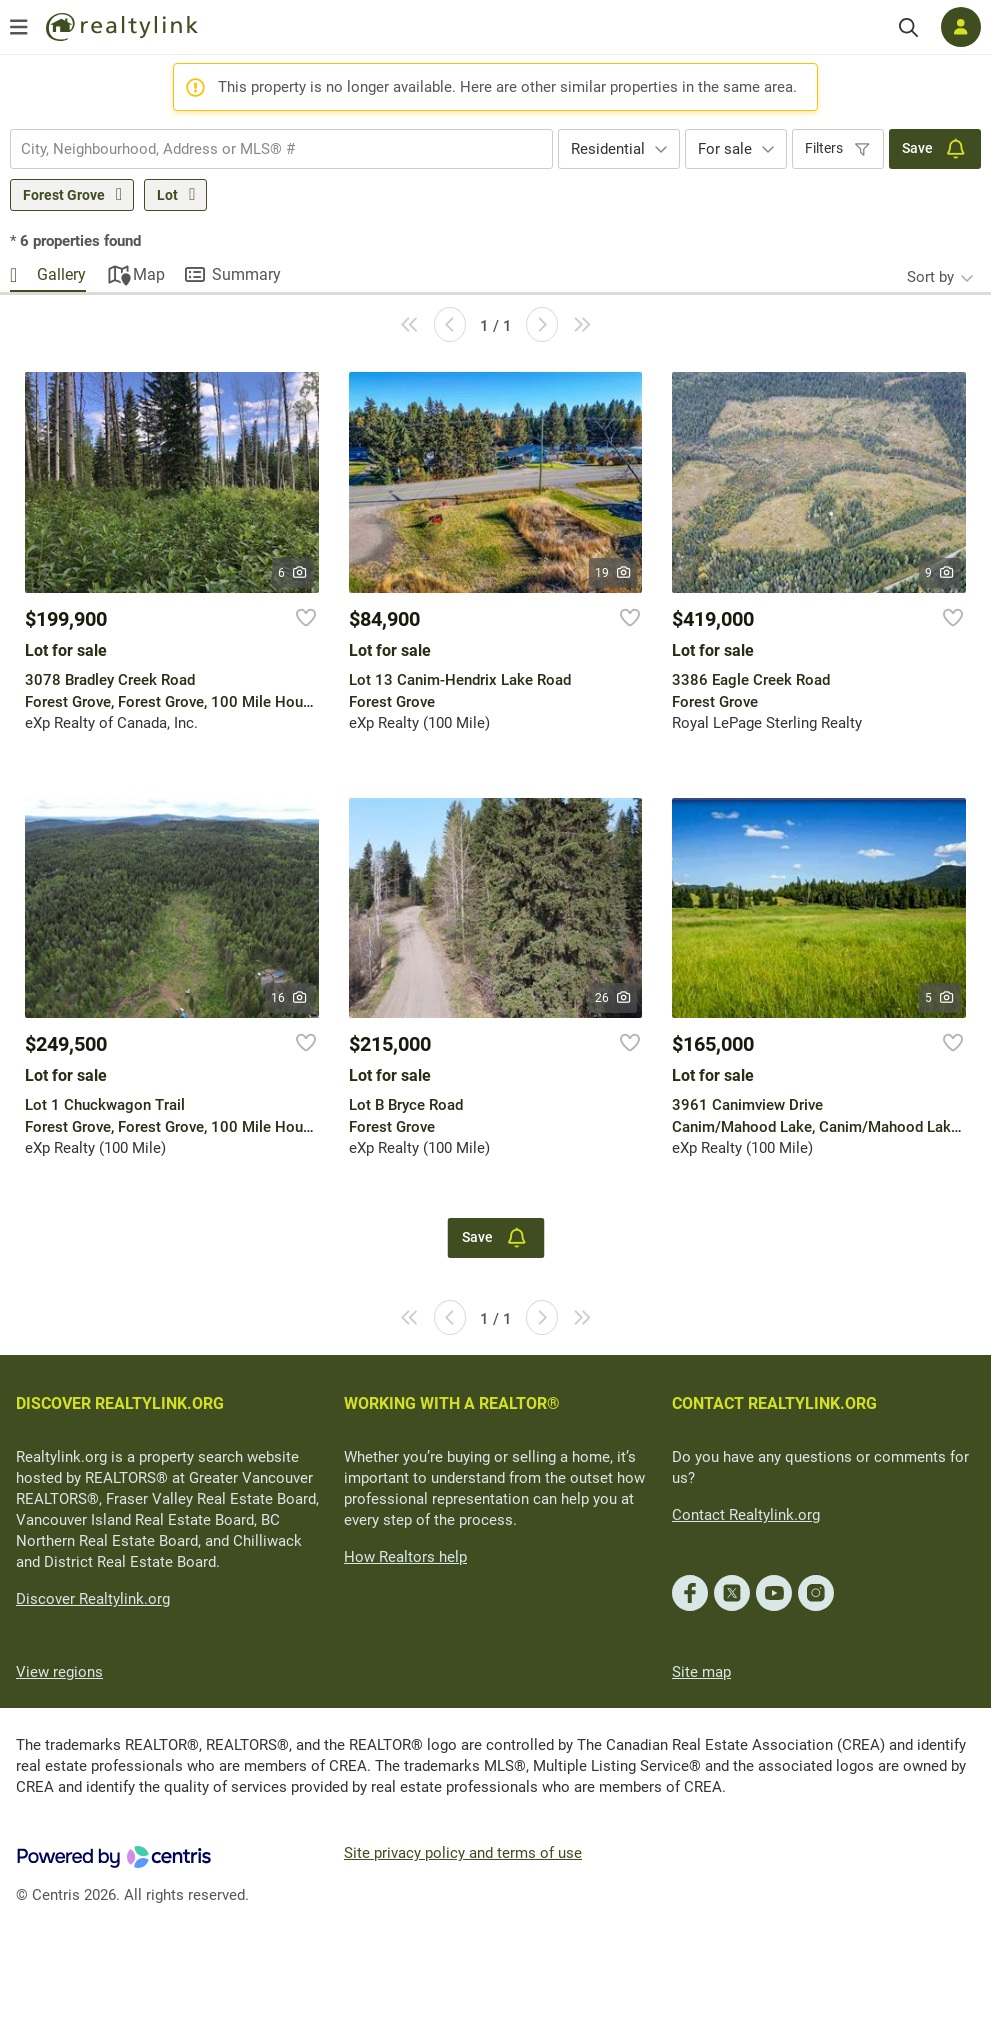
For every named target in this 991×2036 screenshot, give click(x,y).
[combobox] (281, 149)
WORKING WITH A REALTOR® (452, 1403)
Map (149, 274)
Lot (167, 195)
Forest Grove (64, 195)
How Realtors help (405, 1557)
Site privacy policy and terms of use (463, 1853)
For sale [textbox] (725, 149)
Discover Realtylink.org (93, 1599)
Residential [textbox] (608, 149)
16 (289, 998)
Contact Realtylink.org (746, 1515)
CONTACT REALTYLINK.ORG (774, 1403)
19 (613, 573)
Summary (246, 274)
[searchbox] (269, 149)
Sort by (930, 277)
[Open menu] (19, 27)
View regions (59, 1672)
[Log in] (961, 27)
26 (613, 998)
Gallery (61, 274)
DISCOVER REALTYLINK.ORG (120, 1403)
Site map (701, 1672)
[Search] (908, 27)
